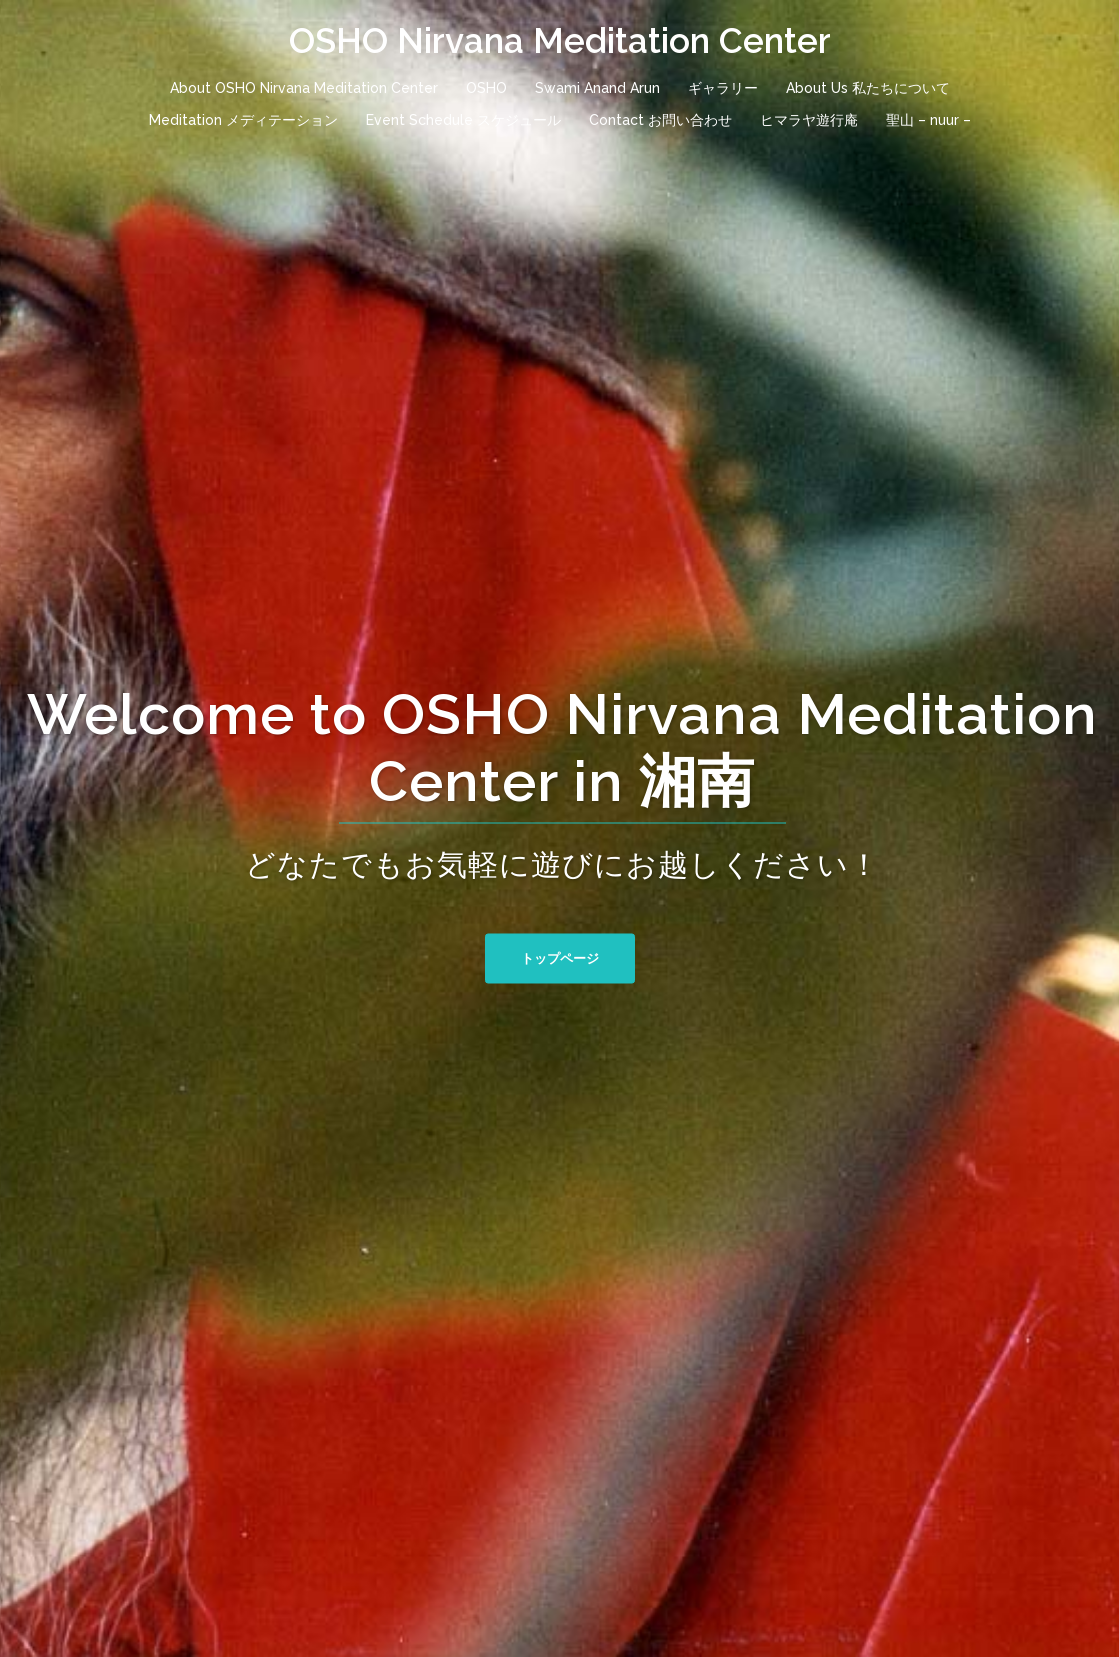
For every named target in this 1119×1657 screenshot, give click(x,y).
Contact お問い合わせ (660, 120)
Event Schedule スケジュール (463, 120)
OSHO (486, 88)
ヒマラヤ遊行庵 (809, 120)
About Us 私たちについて (868, 88)
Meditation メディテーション (243, 120)
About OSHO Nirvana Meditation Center (304, 88)
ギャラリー (723, 88)
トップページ (560, 957)
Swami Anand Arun (597, 88)
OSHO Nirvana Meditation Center (560, 40)
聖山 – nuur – (928, 120)
